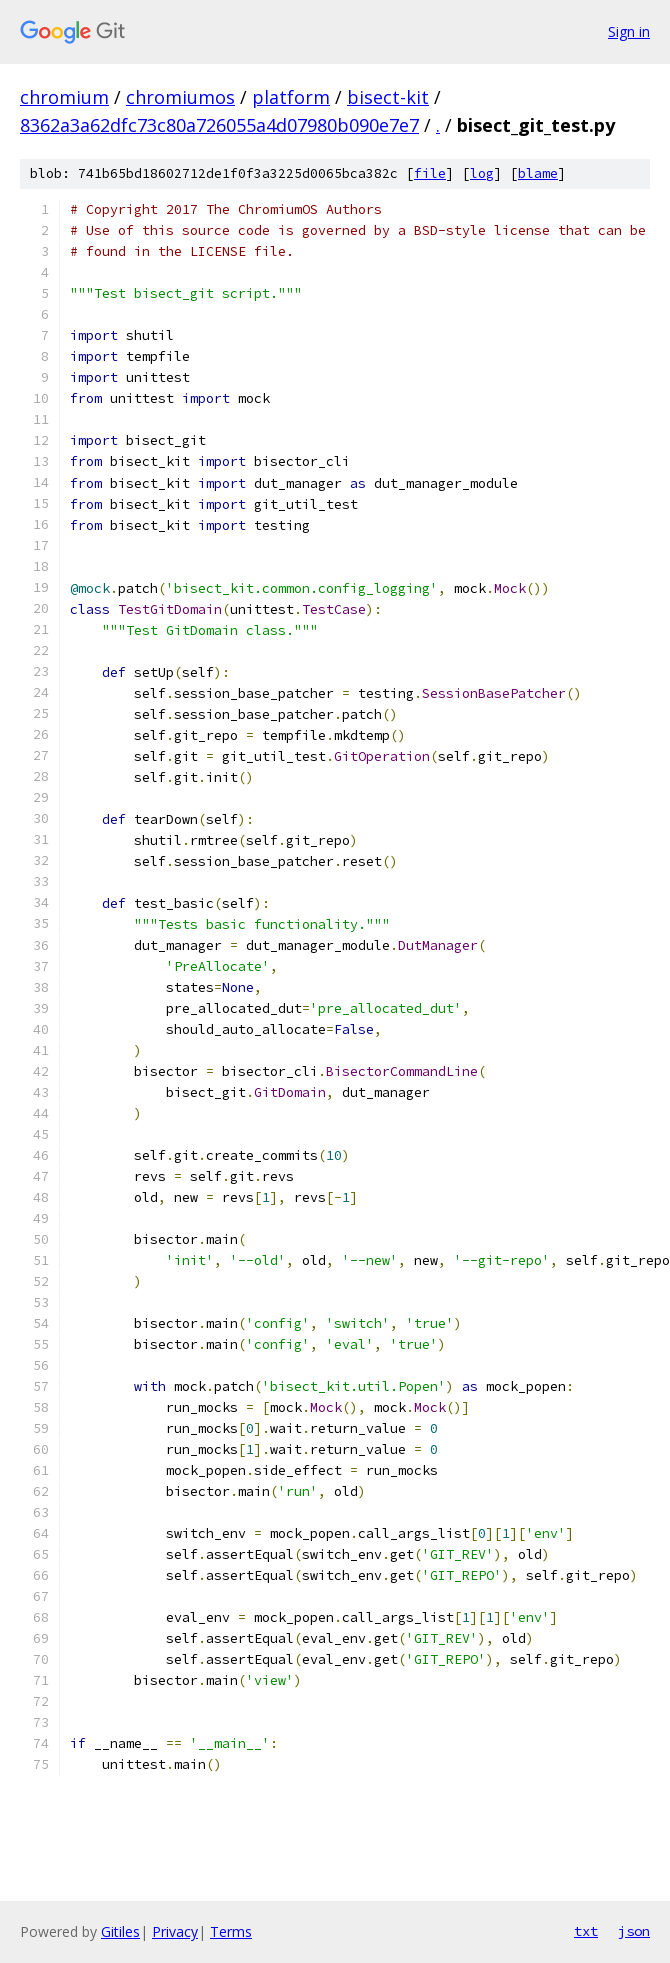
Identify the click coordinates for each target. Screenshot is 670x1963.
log (482, 173)
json (634, 1931)
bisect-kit (388, 97)
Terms (231, 1931)
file (430, 173)
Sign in (629, 31)
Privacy (175, 1931)
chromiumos (180, 97)
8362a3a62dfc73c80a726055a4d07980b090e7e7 (219, 125)
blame (538, 173)
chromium (64, 97)
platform (291, 97)
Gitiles (120, 1931)
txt (586, 1931)
